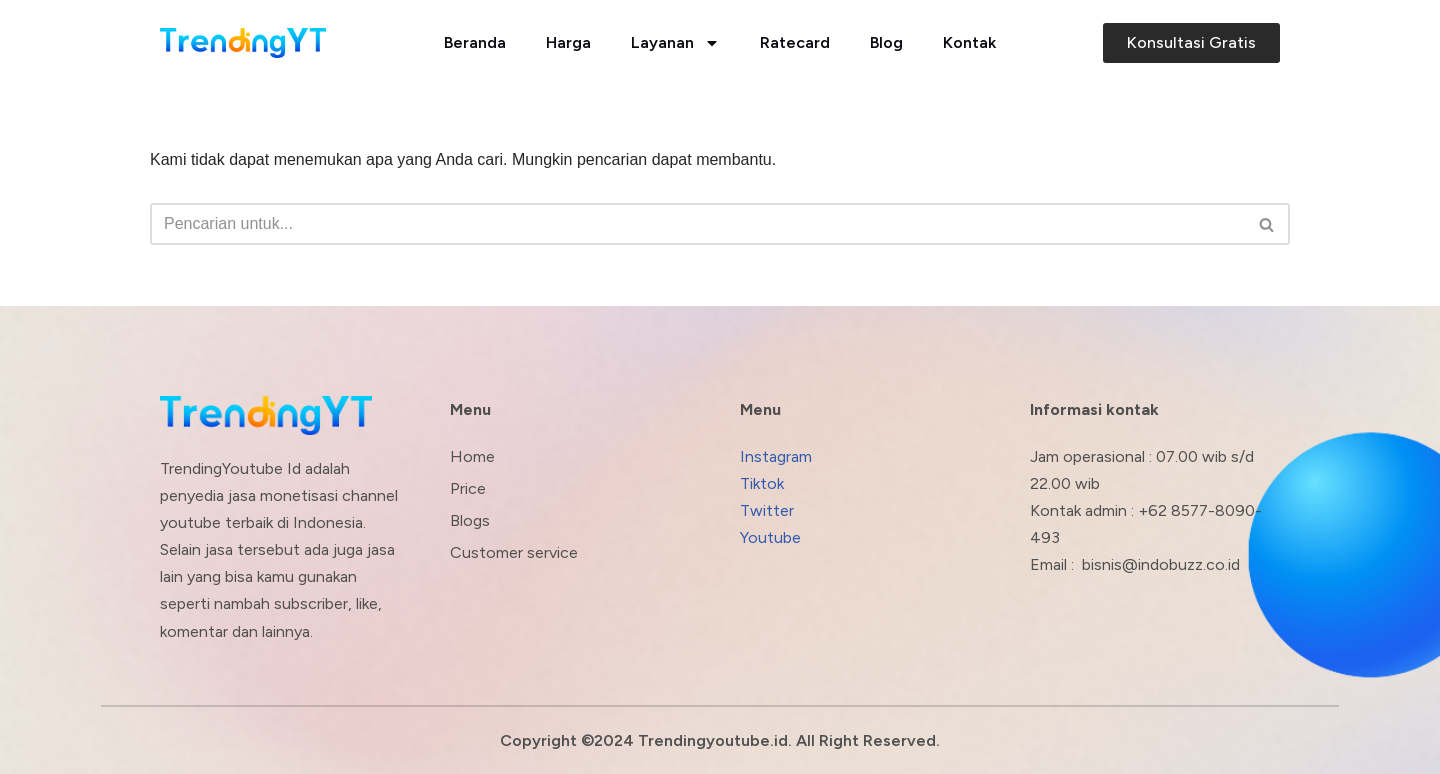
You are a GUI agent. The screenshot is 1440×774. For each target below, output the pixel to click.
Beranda (475, 42)
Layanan (675, 43)
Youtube (770, 537)
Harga (568, 42)
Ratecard (795, 42)
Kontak (969, 42)
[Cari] (697, 224)
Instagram (776, 456)
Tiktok (762, 483)
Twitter (767, 510)
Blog (886, 42)
